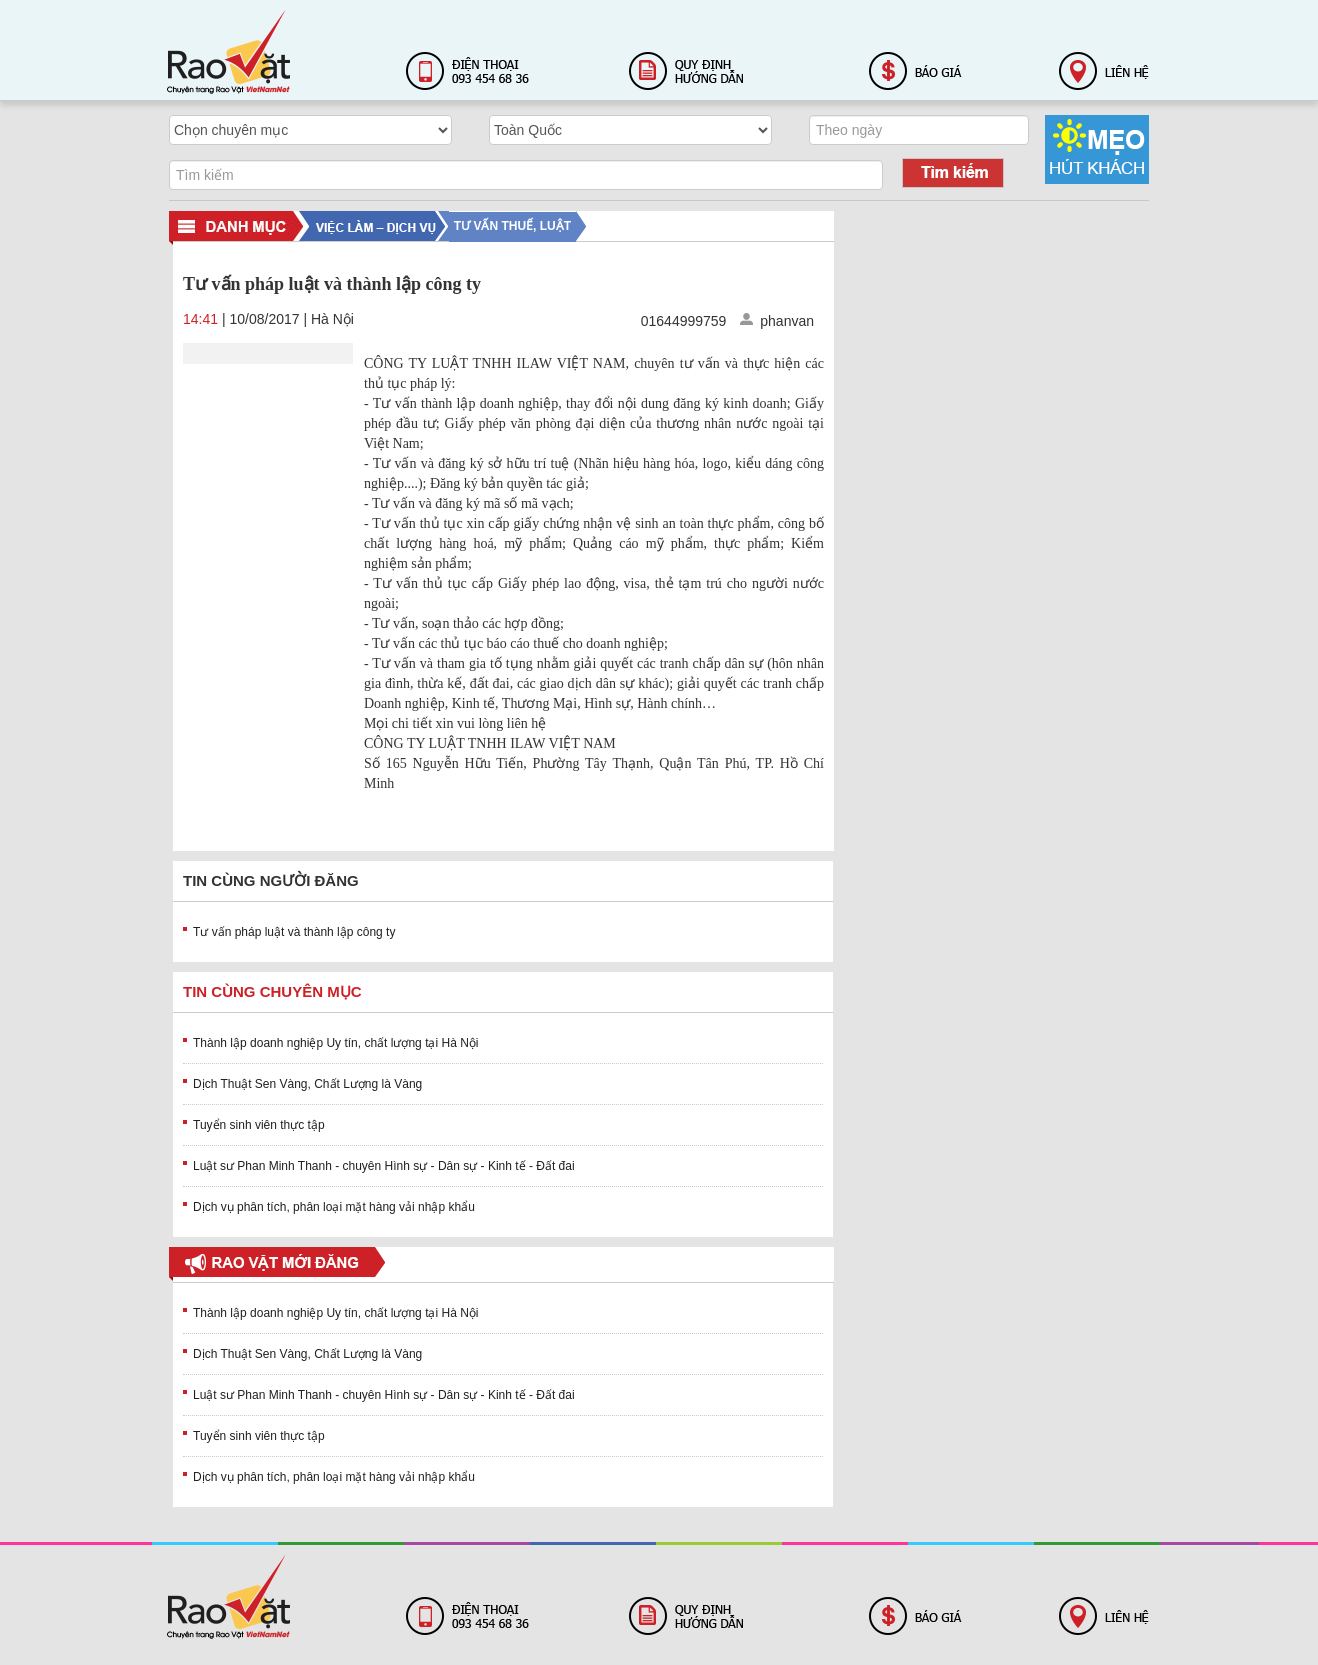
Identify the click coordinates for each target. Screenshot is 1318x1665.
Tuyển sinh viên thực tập (259, 1125)
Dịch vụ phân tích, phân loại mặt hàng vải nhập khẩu (334, 1207)
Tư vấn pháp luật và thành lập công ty (294, 932)
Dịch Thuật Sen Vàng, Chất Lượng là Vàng (307, 1084)
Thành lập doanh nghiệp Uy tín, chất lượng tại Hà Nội (335, 1043)
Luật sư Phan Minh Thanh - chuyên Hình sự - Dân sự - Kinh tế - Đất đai (384, 1166)
